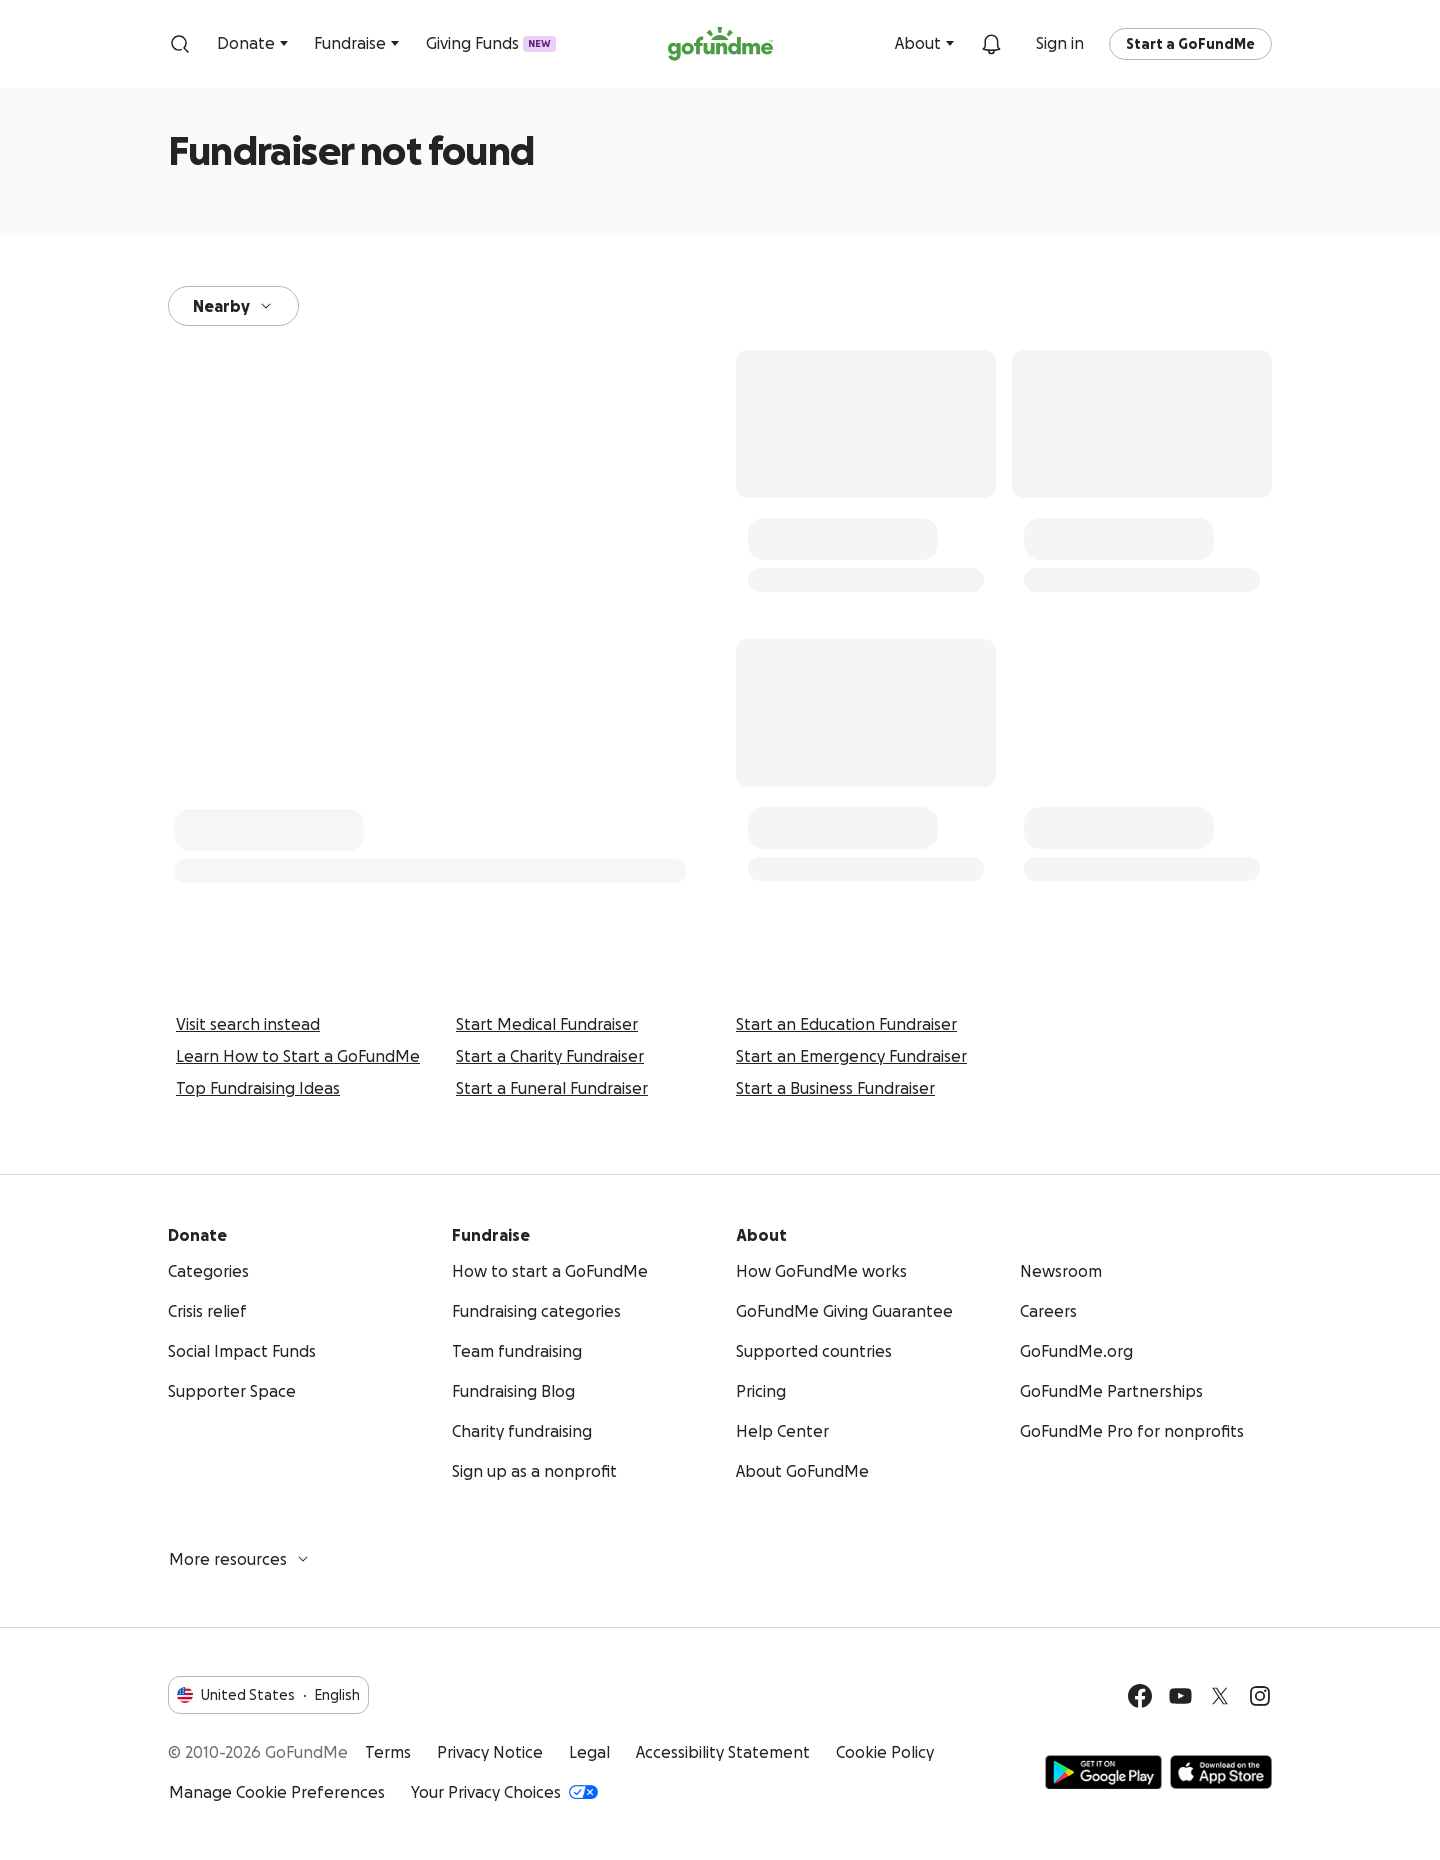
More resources (240, 1559)
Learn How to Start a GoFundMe (298, 1056)
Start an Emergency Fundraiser (851, 1056)
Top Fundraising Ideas (258, 1088)
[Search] (180, 44)
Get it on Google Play (1103, 1772)
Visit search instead (248, 1024)
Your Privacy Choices (504, 1792)
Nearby (233, 306)
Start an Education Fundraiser (846, 1024)
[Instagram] (1260, 1696)
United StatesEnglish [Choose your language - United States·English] (268, 1695)
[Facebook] (1140, 1696)
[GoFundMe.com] (720, 44)
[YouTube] (1180, 1696)
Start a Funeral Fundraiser (552, 1088)
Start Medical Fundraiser (547, 1024)
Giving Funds (491, 43)
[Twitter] (1220, 1696)
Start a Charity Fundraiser (550, 1056)
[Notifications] (991, 44)
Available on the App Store (1221, 1772)
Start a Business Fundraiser (835, 1088)
